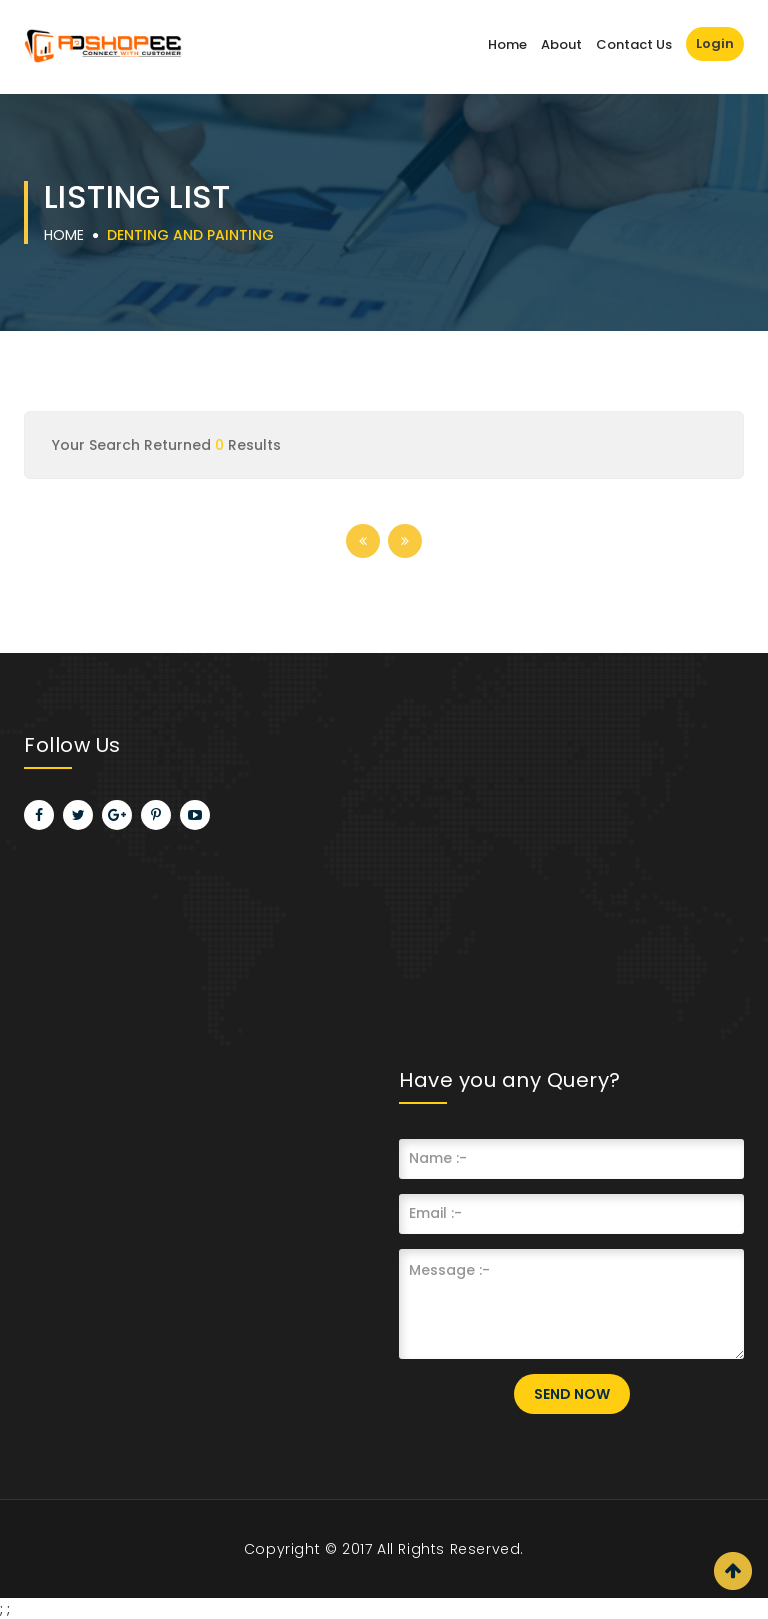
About (561, 44)
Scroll (733, 1571)
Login (715, 43)
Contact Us (634, 44)
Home (507, 44)
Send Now (572, 1394)
